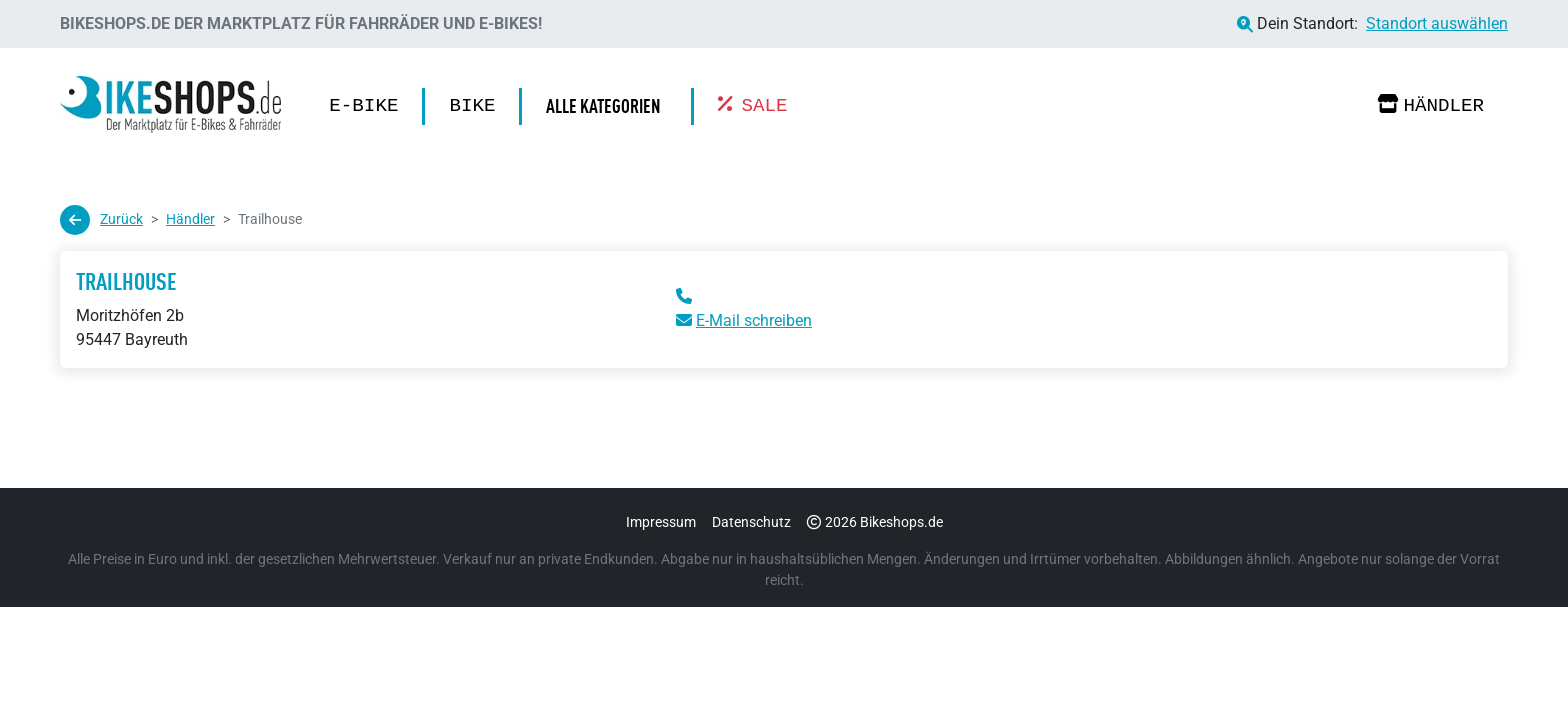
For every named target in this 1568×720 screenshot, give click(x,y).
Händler (1430, 105)
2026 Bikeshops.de (875, 522)
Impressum (661, 522)
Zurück (101, 220)
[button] (608, 106)
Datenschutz (751, 522)
